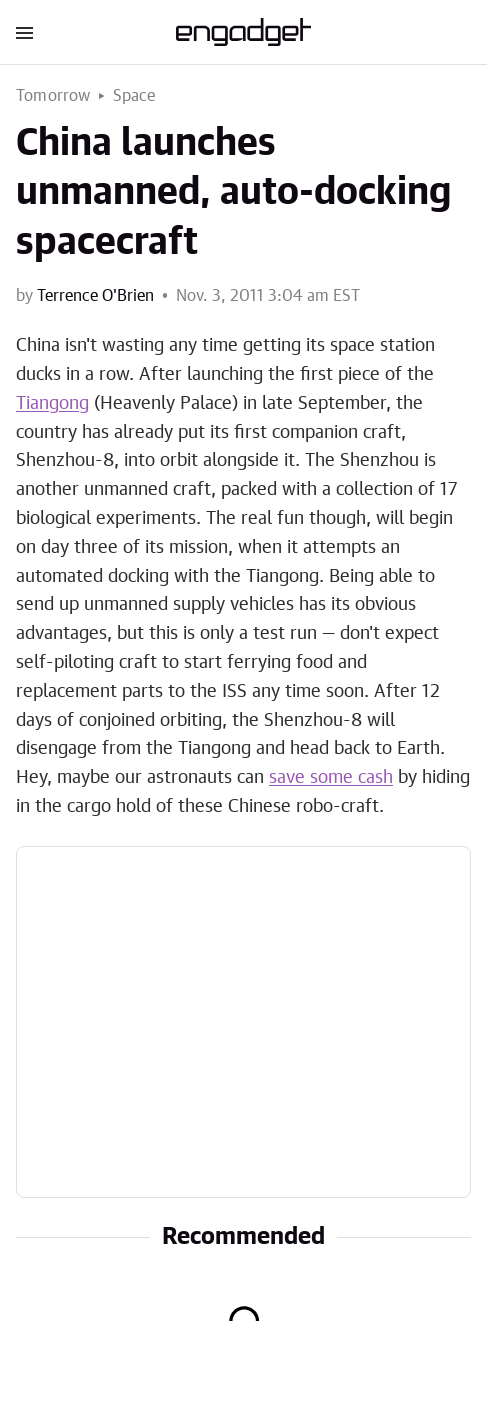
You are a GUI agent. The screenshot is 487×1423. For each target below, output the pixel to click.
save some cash (331, 778)
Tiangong (52, 404)
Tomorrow (53, 96)
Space (134, 96)
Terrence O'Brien (95, 296)
